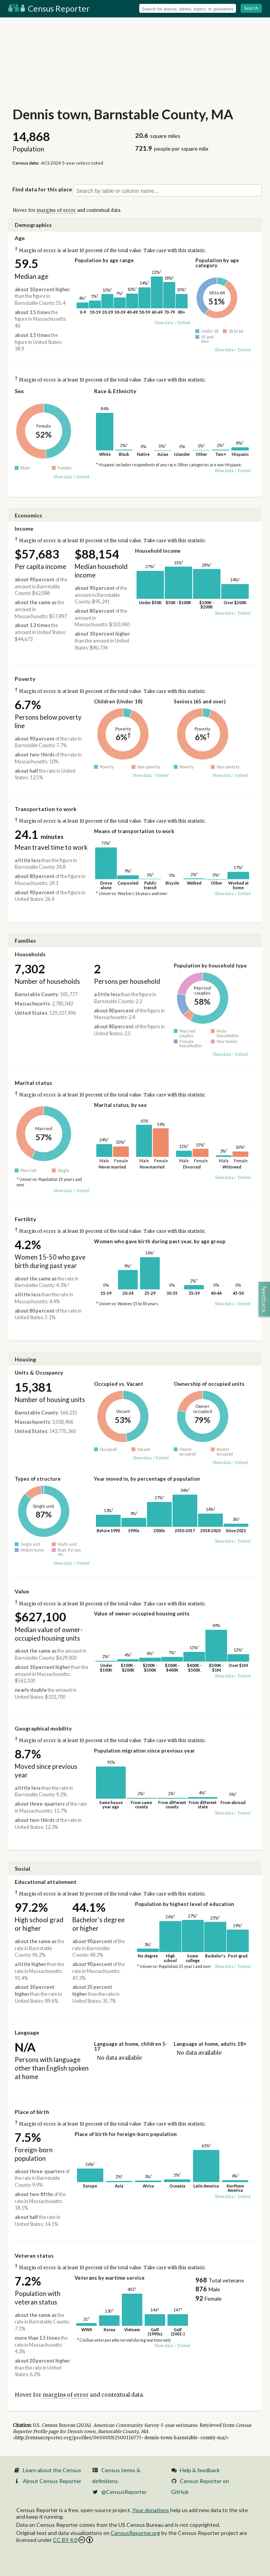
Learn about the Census (52, 2470)
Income (24, 528)
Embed (184, 322)
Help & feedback (200, 2470)
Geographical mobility (43, 1728)
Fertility (25, 1219)
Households (30, 954)
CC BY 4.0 (73, 2539)
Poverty (25, 678)
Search (251, 7)
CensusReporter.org (135, 2533)
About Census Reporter (52, 2481)
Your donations (150, 2510)
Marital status (33, 1082)
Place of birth (32, 2112)
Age (20, 238)
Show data (163, 322)
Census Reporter (49, 8)
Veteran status (34, 2255)
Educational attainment (46, 1881)
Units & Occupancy (39, 1372)
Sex (19, 391)
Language (27, 2032)
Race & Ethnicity (115, 391)
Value (22, 1591)
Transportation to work (46, 809)
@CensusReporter (124, 2491)
